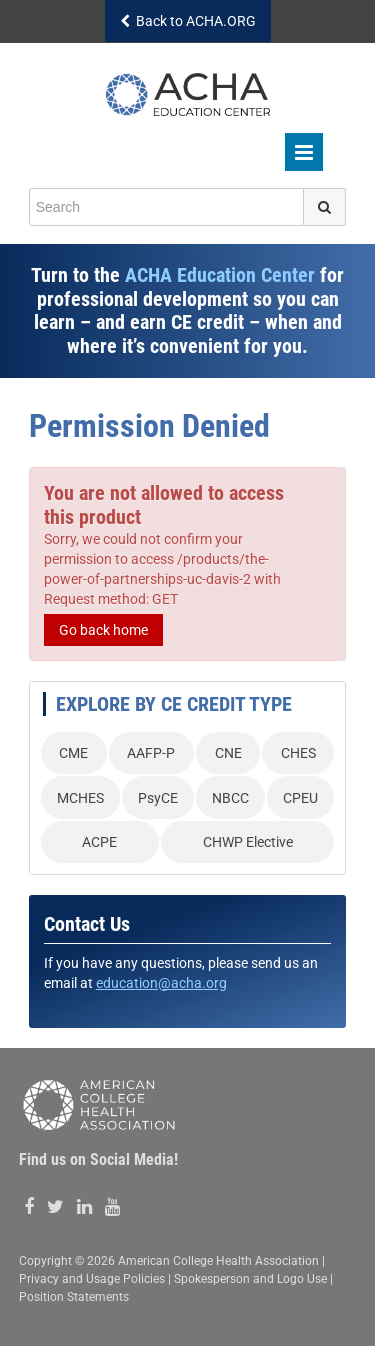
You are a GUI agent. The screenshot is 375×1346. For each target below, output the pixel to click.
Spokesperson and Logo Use (250, 1279)
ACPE (99, 842)
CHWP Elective (248, 842)
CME (73, 753)
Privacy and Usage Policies (92, 1279)
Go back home (103, 630)
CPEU (300, 798)
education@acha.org (161, 983)
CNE (228, 753)
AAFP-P (151, 753)
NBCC (230, 798)
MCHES (80, 798)
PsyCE (158, 798)
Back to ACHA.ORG (188, 21)
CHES (298, 753)
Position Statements (74, 1297)
